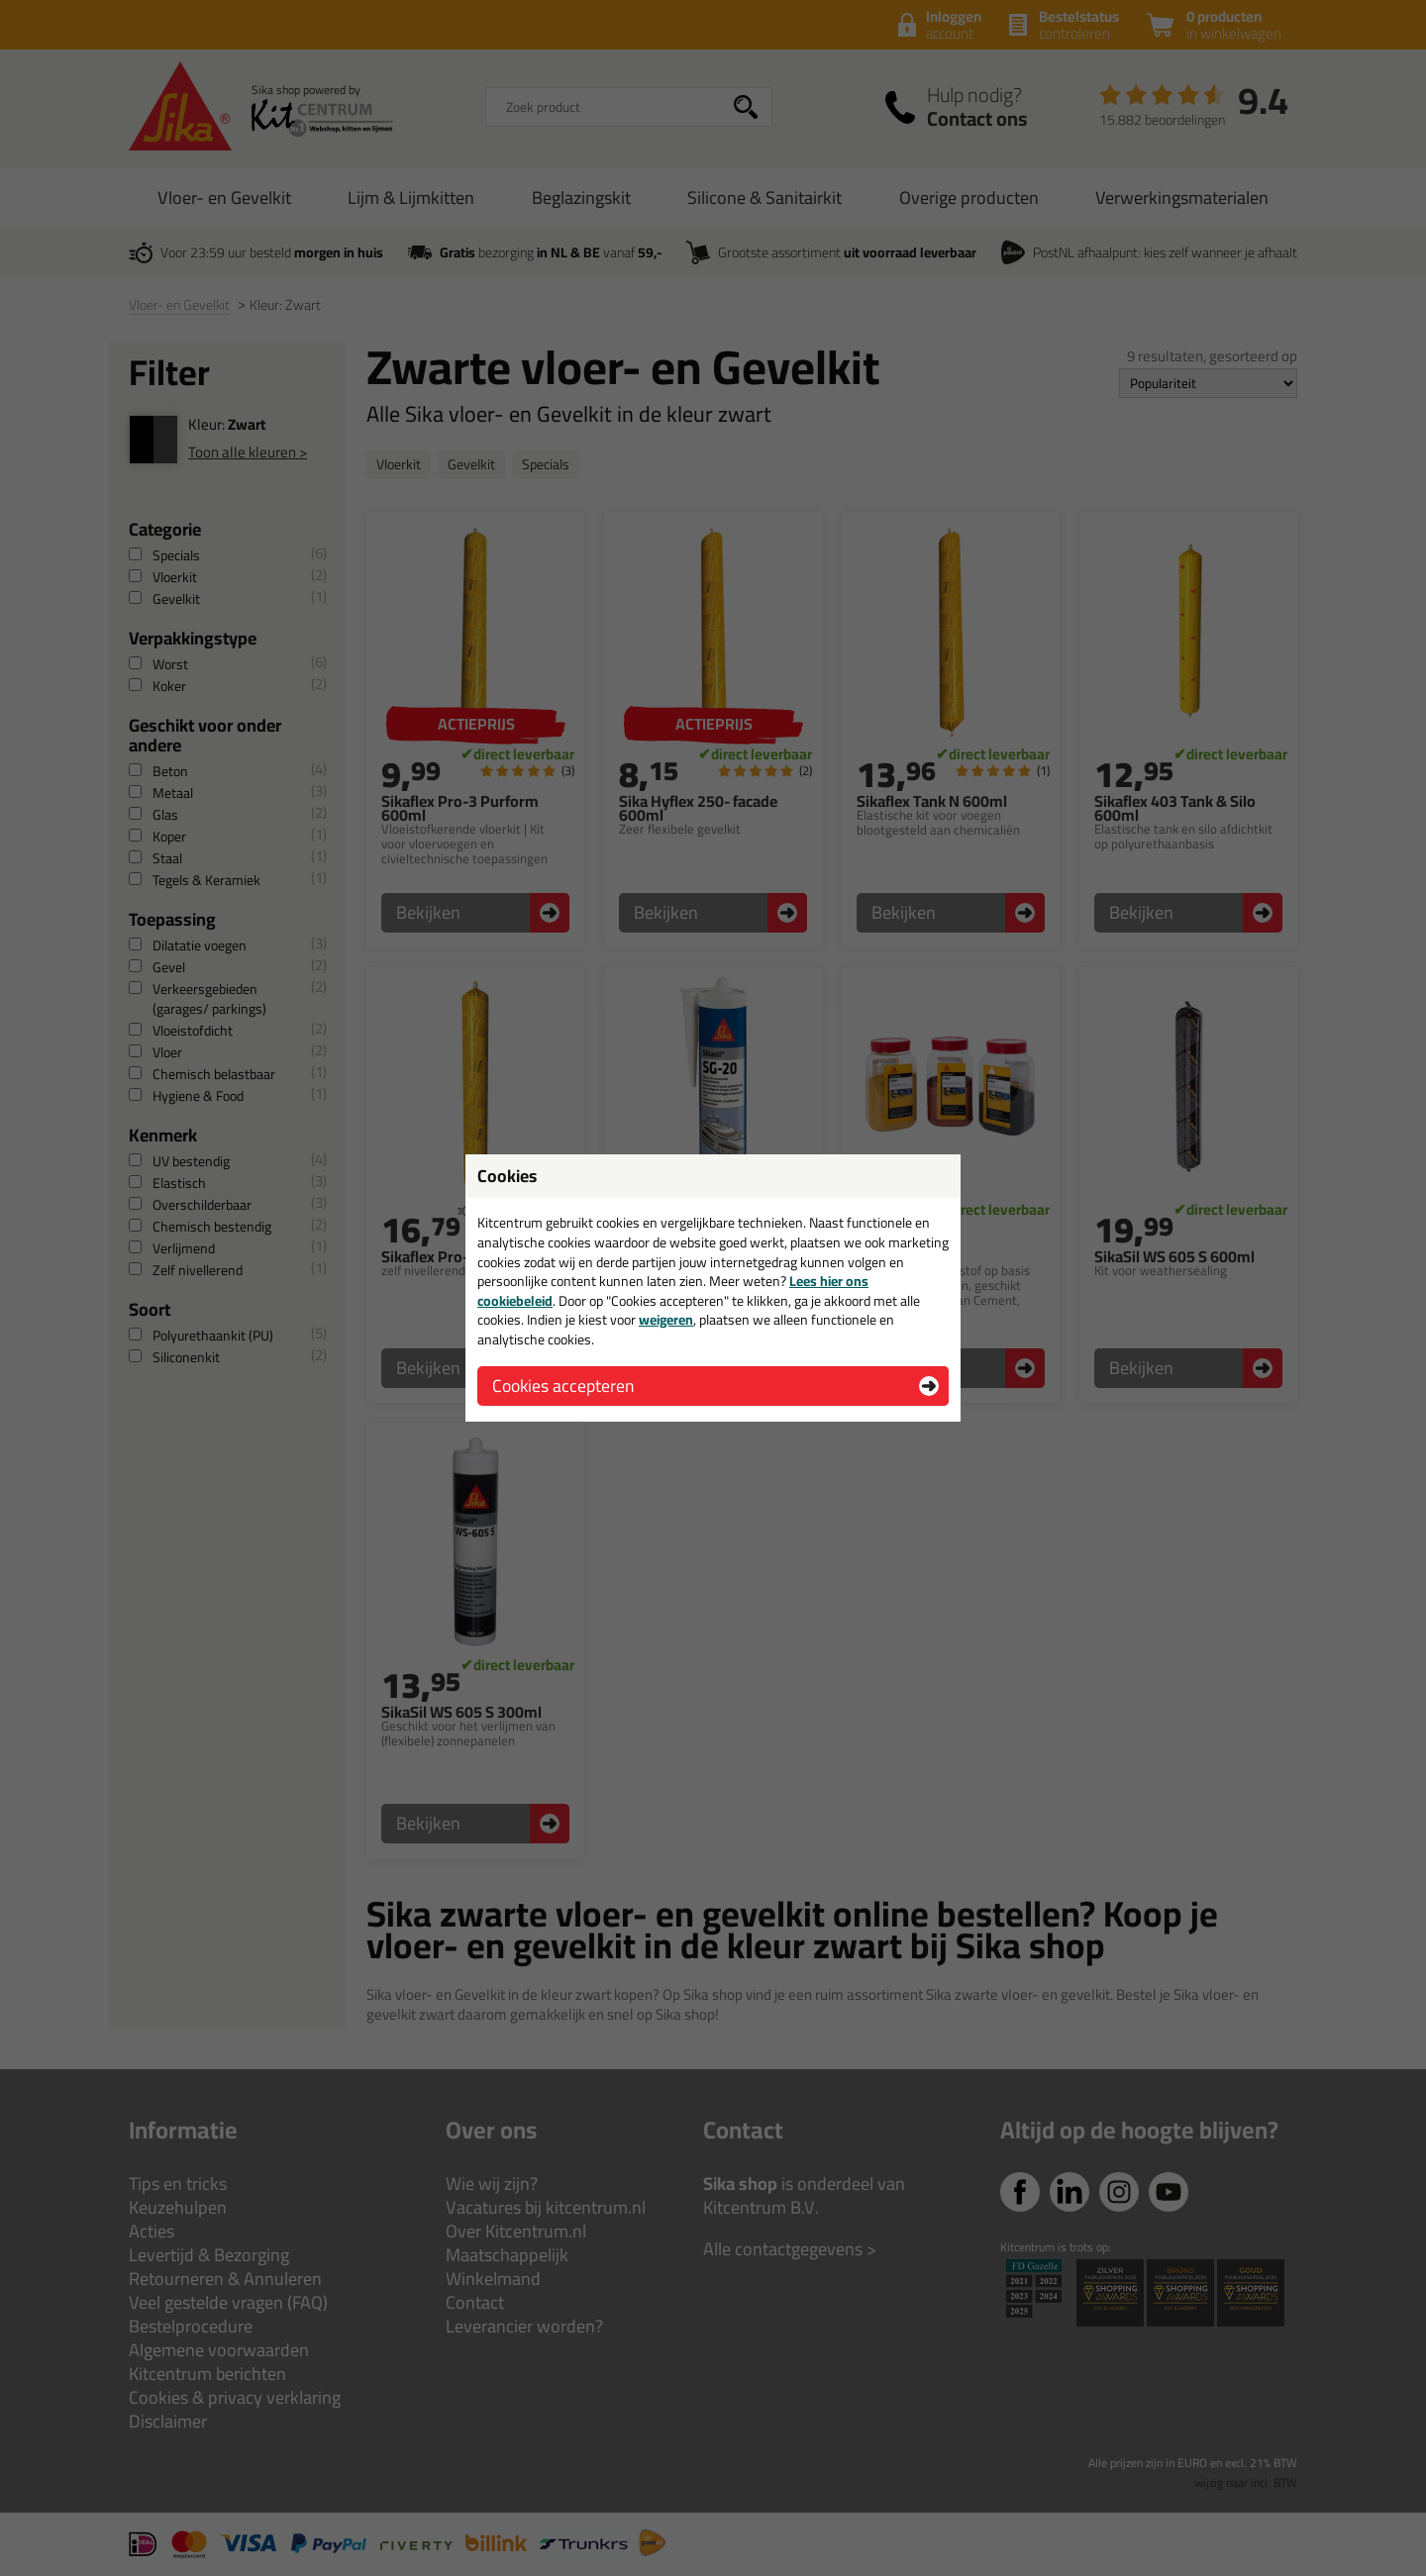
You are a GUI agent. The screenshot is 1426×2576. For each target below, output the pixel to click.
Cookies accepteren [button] (563, 1385)
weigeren (666, 1320)
